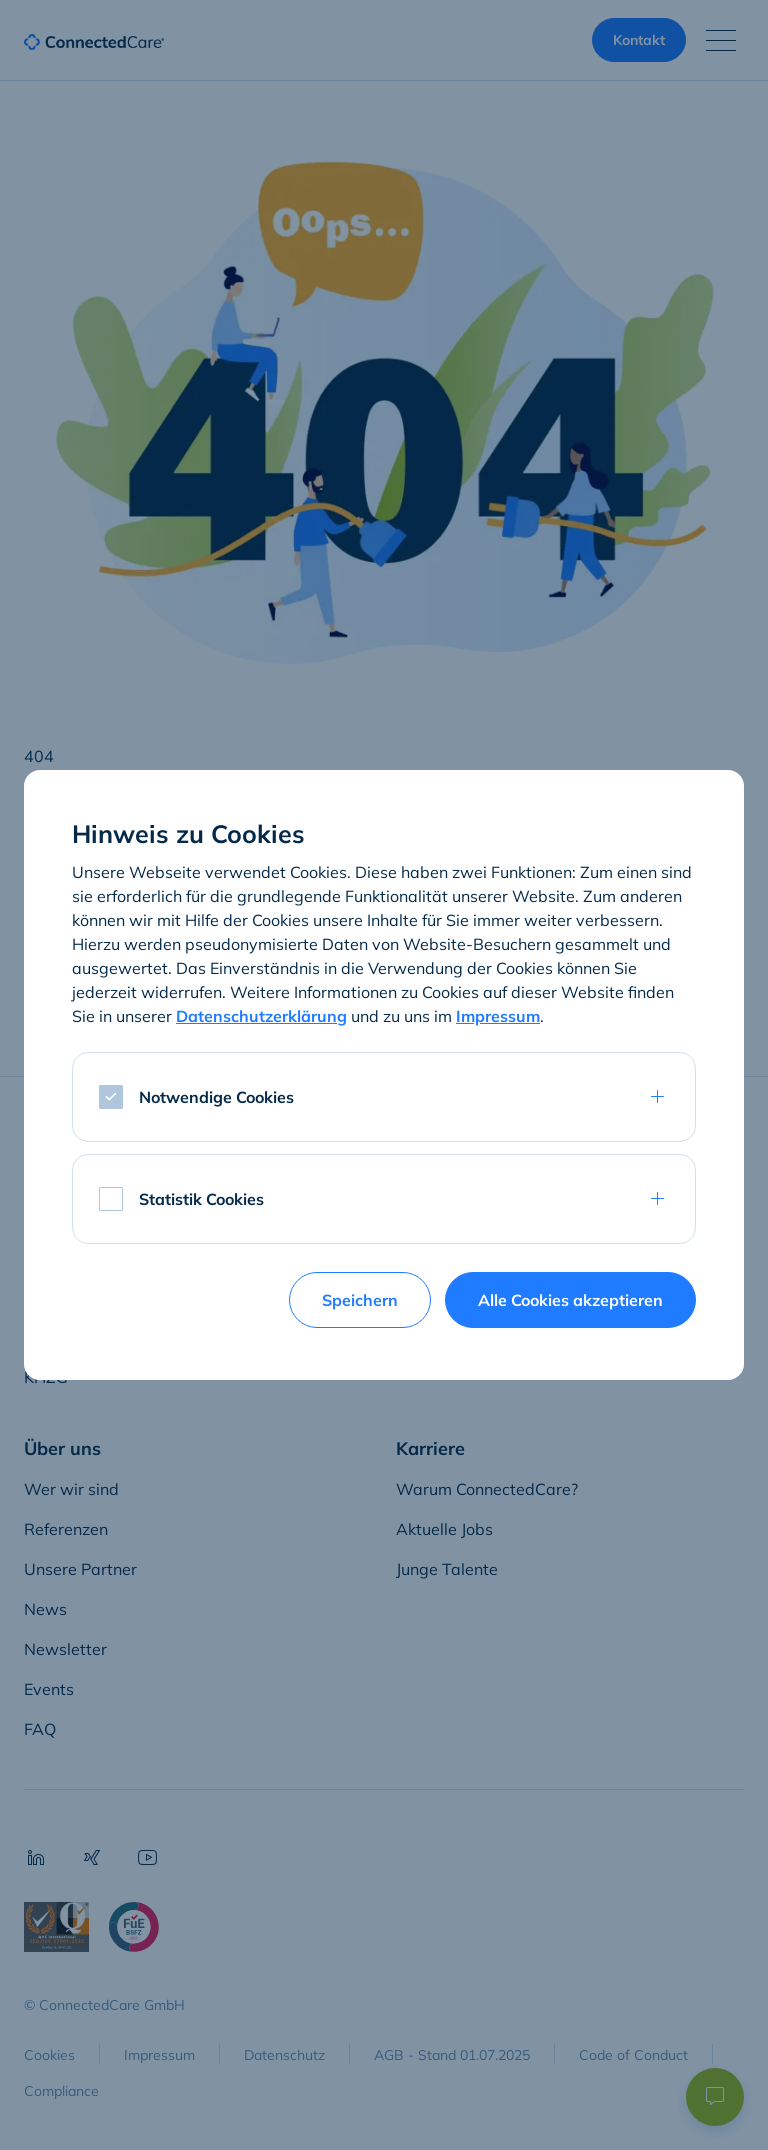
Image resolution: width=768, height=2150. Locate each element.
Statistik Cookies (201, 1199)
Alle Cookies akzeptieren (570, 1300)
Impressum (498, 1016)
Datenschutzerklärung (261, 1016)
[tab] (384, 1097)
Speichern (360, 1300)
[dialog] (384, 1075)
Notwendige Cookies (216, 1097)
